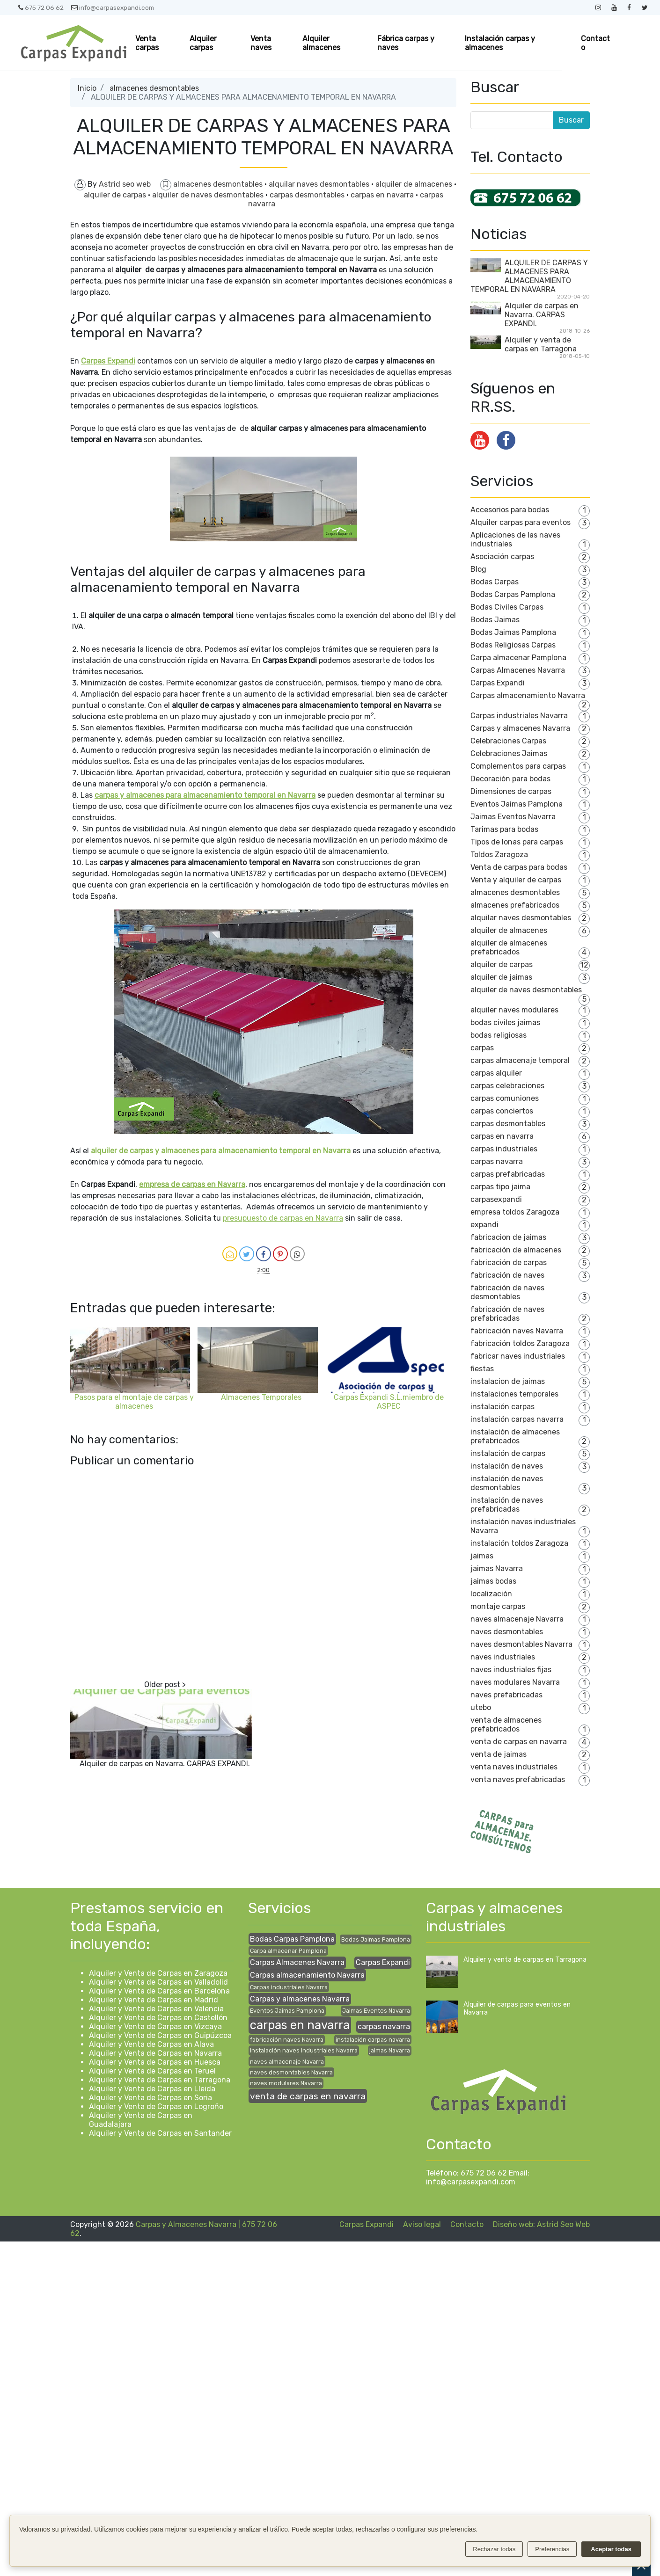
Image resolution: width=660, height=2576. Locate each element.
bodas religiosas (498, 1035)
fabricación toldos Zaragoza (520, 1343)
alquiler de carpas (116, 194)
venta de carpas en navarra (518, 1741)
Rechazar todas (494, 2549)
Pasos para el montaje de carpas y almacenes (134, 1402)
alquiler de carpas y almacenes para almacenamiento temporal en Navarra (221, 1150)
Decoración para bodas (510, 778)
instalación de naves (506, 1466)
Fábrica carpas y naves (405, 43)
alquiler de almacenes (414, 184)
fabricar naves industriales (517, 1356)
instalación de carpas (507, 1453)
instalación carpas (502, 1406)
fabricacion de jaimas (508, 1237)
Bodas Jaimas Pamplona (513, 632)
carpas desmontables (308, 194)
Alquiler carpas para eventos (520, 522)
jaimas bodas (493, 1581)
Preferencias (552, 2549)
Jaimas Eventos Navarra (513, 816)
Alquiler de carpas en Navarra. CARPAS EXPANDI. (165, 1763)
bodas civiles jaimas (505, 1022)
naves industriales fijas (510, 1669)
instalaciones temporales (514, 1394)
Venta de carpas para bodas (518, 867)
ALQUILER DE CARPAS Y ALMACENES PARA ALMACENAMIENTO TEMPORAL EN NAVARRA (529, 276)
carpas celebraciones (507, 1085)
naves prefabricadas (506, 1694)
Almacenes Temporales (261, 1397)
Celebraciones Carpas (508, 740)
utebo (480, 1707)
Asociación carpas (502, 556)
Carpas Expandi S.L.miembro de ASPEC (389, 1402)
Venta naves (260, 43)
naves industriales (502, 1656)
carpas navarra (496, 1161)
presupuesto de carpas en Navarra (283, 1218)
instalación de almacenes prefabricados (515, 1436)
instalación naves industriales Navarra (304, 2050)
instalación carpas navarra (517, 1419)
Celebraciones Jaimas (508, 753)
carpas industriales (503, 1148)
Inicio (87, 88)
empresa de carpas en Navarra (192, 1184)
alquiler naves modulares (514, 1009)
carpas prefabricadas (507, 1174)
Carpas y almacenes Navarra (520, 728)
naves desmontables (506, 1631)
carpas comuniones (504, 1098)
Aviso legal (422, 2224)
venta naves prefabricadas (517, 1779)
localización (491, 1593)
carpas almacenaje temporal (520, 1060)
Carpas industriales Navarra (519, 715)
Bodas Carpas (494, 581)
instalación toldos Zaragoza (519, 1543)
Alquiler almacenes (321, 43)
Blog (478, 569)
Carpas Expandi (497, 682)
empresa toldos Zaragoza (514, 1212)
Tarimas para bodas (504, 829)
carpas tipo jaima (500, 1186)
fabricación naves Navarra (516, 1330)
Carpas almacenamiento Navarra (527, 695)
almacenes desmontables (154, 88)
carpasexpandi (496, 1199)
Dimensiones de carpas (510, 791)
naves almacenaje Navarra (517, 1619)
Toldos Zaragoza (499, 854)
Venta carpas (147, 43)
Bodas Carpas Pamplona (512, 594)
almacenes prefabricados (514, 905)
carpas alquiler (496, 1073)
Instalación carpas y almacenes (500, 43)
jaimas (481, 1555)
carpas (482, 1047)
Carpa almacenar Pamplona (518, 657)
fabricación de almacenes (515, 1249)
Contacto (595, 43)
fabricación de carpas (508, 1262)
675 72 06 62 (41, 7)
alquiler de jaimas (501, 977)
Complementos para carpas (518, 766)
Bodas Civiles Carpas (506, 607)
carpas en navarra (383, 194)
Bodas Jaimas (495, 619)
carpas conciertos (501, 1110)
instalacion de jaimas (507, 1381)
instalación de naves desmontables (506, 1483)
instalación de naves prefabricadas (506, 1505)
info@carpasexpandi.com (112, 7)
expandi (484, 1224)
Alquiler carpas (203, 43)
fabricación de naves (507, 1275)
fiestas (482, 1368)
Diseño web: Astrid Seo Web (541, 2224)
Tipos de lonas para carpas (516, 841)
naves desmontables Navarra (521, 1644)
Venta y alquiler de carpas (515, 879)
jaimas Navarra (496, 1568)
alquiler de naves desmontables (208, 194)
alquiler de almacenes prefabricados (508, 947)
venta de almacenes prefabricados (506, 1724)
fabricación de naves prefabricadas (507, 1314)
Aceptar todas (611, 2549)
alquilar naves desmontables (320, 184)
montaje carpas (497, 1606)
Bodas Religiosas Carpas (513, 644)
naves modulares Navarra (515, 1682)
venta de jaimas (498, 1754)
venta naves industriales (513, 1766)
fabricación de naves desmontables (507, 1292)
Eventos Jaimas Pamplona (516, 804)
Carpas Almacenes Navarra (517, 670)
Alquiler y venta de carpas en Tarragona (541, 344)
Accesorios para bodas (509, 509)
